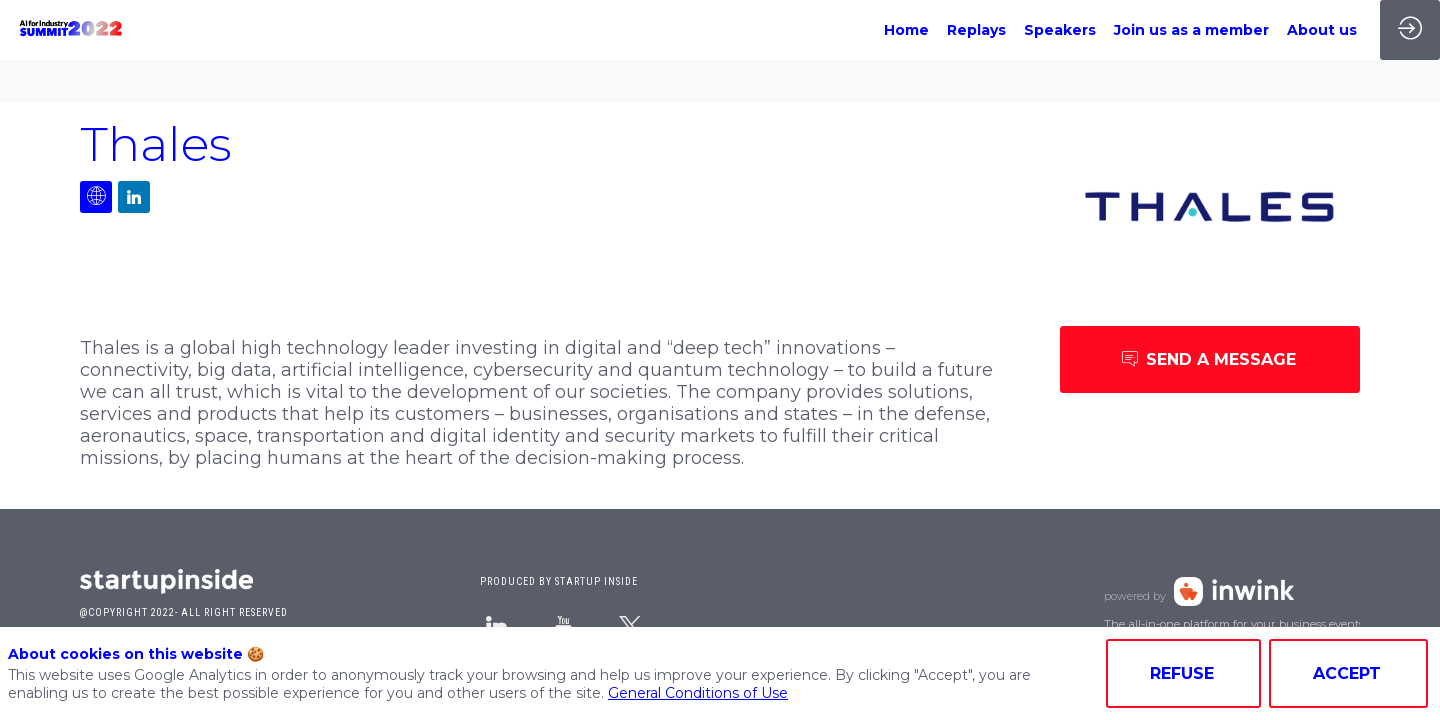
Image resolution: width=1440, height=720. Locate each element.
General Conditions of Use (698, 693)
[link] (906, 30)
